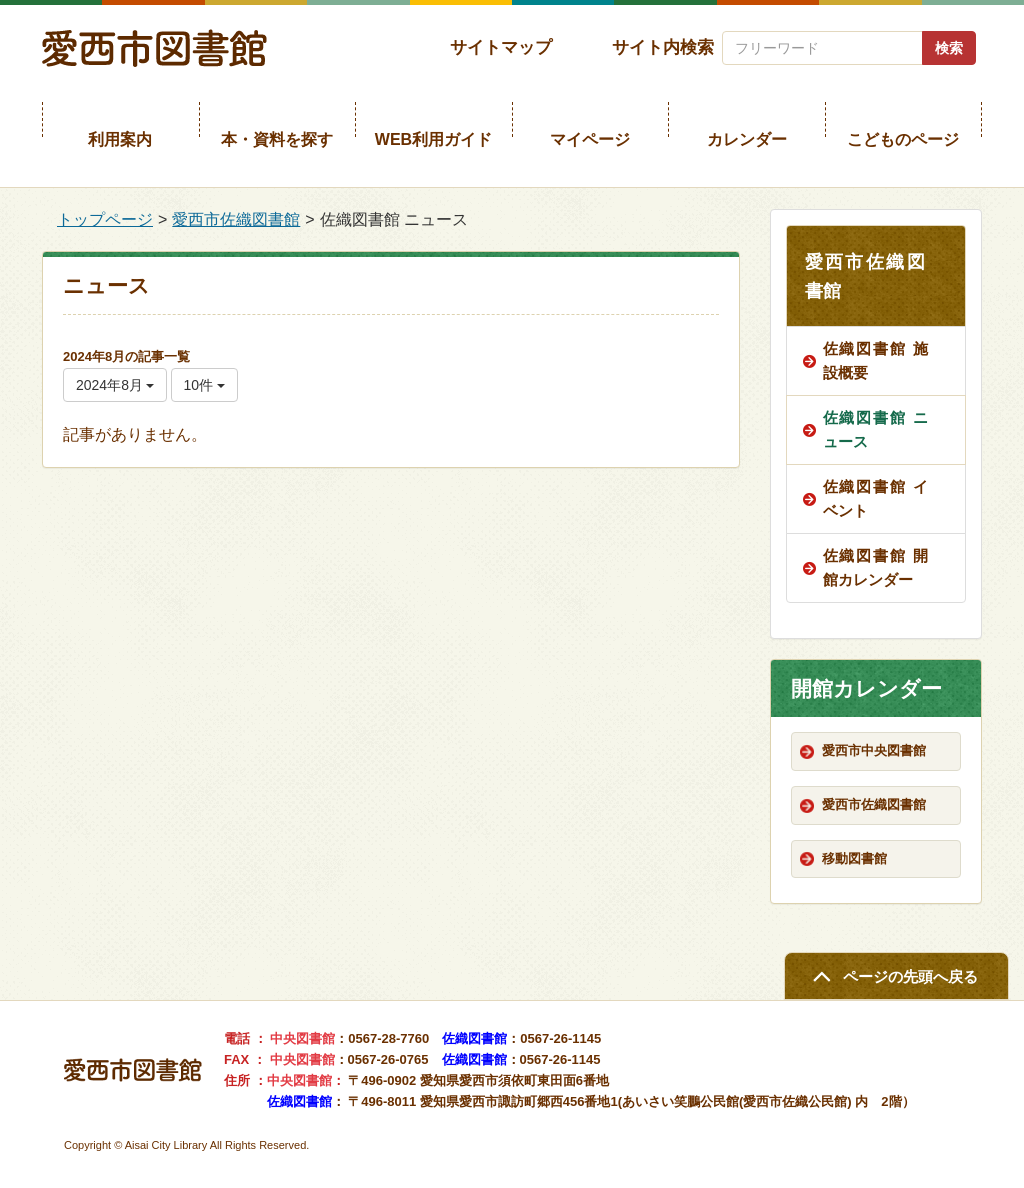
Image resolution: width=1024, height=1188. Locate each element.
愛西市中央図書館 (874, 750)
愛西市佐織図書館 (236, 219)
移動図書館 (854, 858)
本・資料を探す (277, 139)
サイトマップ (501, 47)
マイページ (590, 139)
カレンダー (747, 139)
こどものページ (903, 139)
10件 (204, 385)
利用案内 (120, 139)
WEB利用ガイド (433, 139)
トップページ (105, 219)
